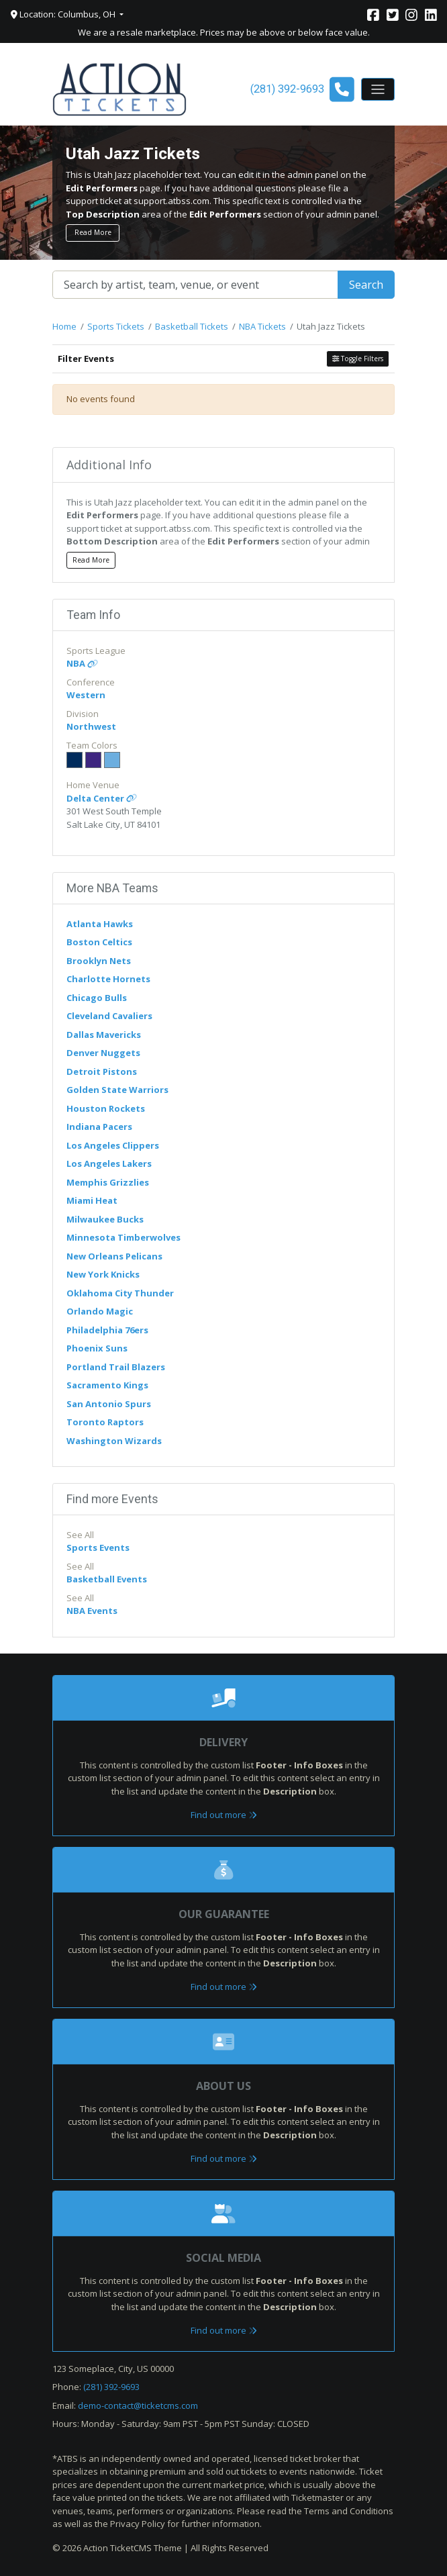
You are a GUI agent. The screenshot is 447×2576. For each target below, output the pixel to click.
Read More (92, 232)
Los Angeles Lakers (109, 1163)
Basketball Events (106, 1579)
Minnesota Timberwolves (123, 1237)
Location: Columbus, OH (64, 14)
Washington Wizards (114, 1441)
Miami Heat (91, 1200)
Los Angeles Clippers (112, 1145)
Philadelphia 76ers (107, 1330)
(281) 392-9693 (111, 2387)
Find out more (224, 1815)
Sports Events (98, 1547)
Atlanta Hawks (99, 924)
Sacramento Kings (107, 1385)
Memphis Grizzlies (107, 1182)
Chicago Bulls (96, 998)
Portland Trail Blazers (115, 1367)
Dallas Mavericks (103, 1035)
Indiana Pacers (99, 1126)
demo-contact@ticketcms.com (138, 2405)
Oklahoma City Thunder (120, 1293)
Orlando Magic (99, 1311)
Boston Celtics (99, 942)
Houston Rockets (105, 1108)
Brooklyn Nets (98, 961)
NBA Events (91, 1611)
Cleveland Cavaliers (109, 1016)
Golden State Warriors (117, 1090)
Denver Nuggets (103, 1053)
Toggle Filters (357, 358)
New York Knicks (103, 1274)
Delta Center (101, 798)
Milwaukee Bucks (105, 1219)
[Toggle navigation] (378, 89)
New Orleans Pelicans (114, 1256)
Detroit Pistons (101, 1071)
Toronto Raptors (105, 1422)
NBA (82, 663)
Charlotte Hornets (108, 979)
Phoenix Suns (97, 1348)
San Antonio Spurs (108, 1404)
